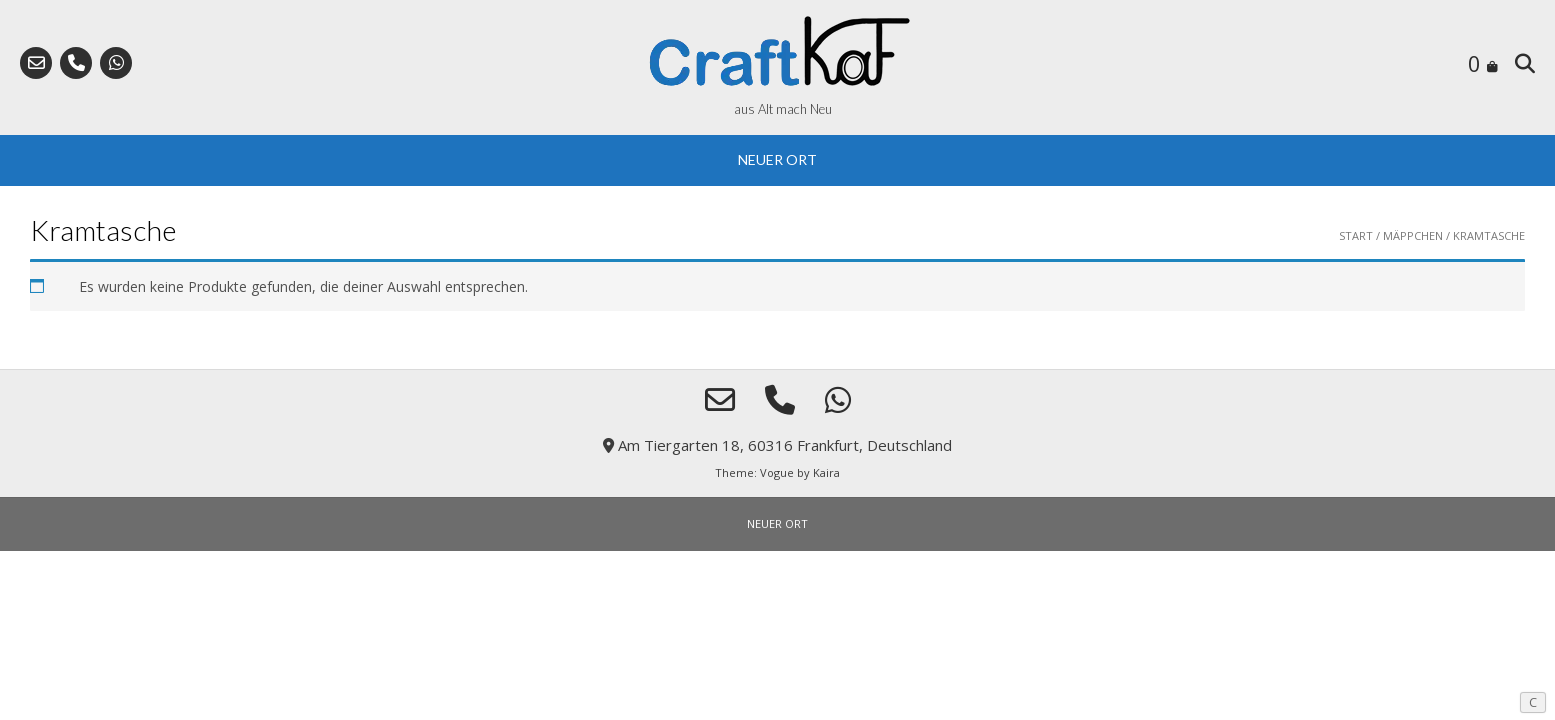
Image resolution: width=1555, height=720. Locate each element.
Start (1356, 235)
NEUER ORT (777, 159)
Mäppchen (1413, 235)
